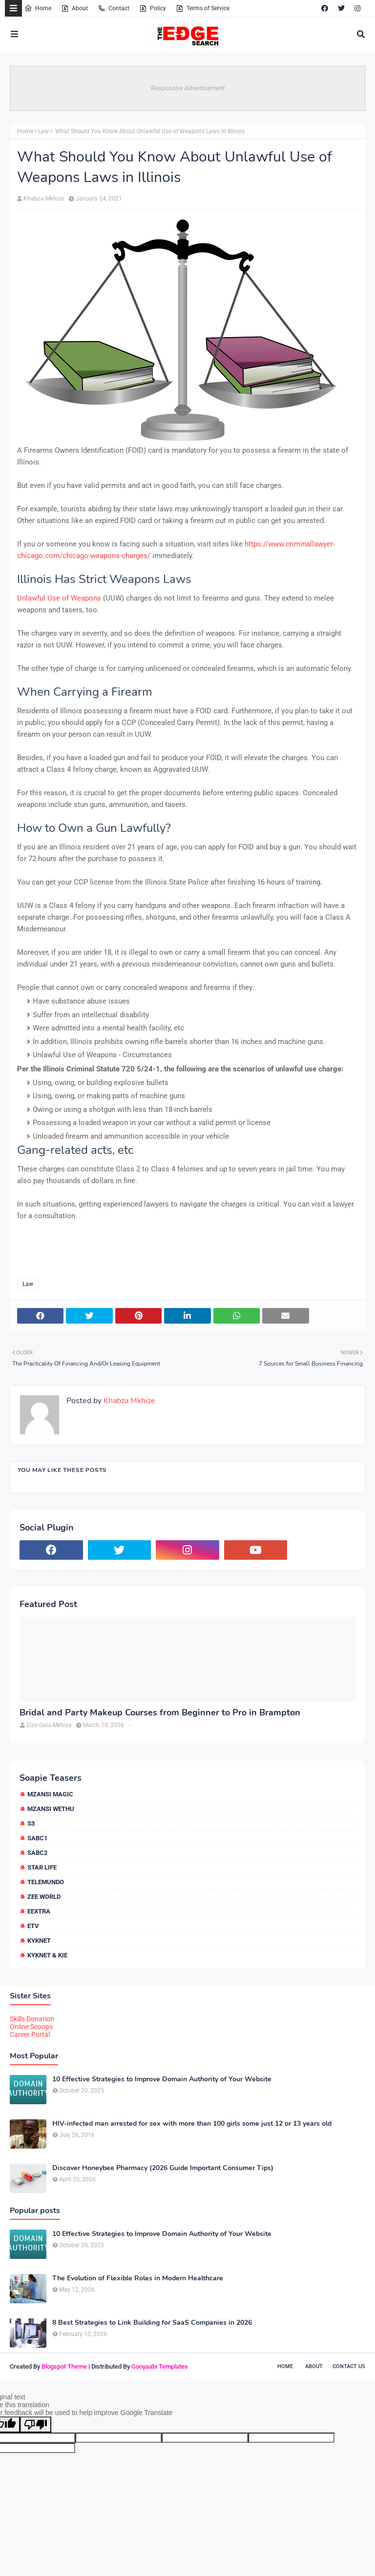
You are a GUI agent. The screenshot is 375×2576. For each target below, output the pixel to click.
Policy (152, 8)
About (74, 8)
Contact (113, 8)
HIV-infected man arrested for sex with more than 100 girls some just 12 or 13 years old (192, 2123)
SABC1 (37, 1838)
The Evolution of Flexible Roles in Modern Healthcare (137, 2278)
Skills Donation (32, 2019)
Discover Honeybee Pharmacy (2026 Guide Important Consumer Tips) (162, 2168)
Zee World (44, 1896)
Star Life (42, 1867)
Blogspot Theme (64, 2366)
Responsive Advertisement (188, 88)
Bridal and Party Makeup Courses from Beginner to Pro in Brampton (160, 1712)
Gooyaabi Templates (159, 2366)
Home (37, 8)
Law (43, 131)
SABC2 (37, 1852)
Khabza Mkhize (43, 198)
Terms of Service (202, 8)
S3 (31, 1823)
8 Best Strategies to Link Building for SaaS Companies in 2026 (152, 2322)
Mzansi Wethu (50, 1808)
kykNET (39, 1940)
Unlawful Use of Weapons (59, 598)
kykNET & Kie (47, 1955)
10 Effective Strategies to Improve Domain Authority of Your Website (161, 2079)
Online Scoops (31, 2027)
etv (33, 1926)
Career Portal (30, 2034)
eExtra (38, 1911)
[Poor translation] (35, 2424)
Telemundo (45, 1882)
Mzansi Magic (50, 1794)
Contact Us (349, 2366)
